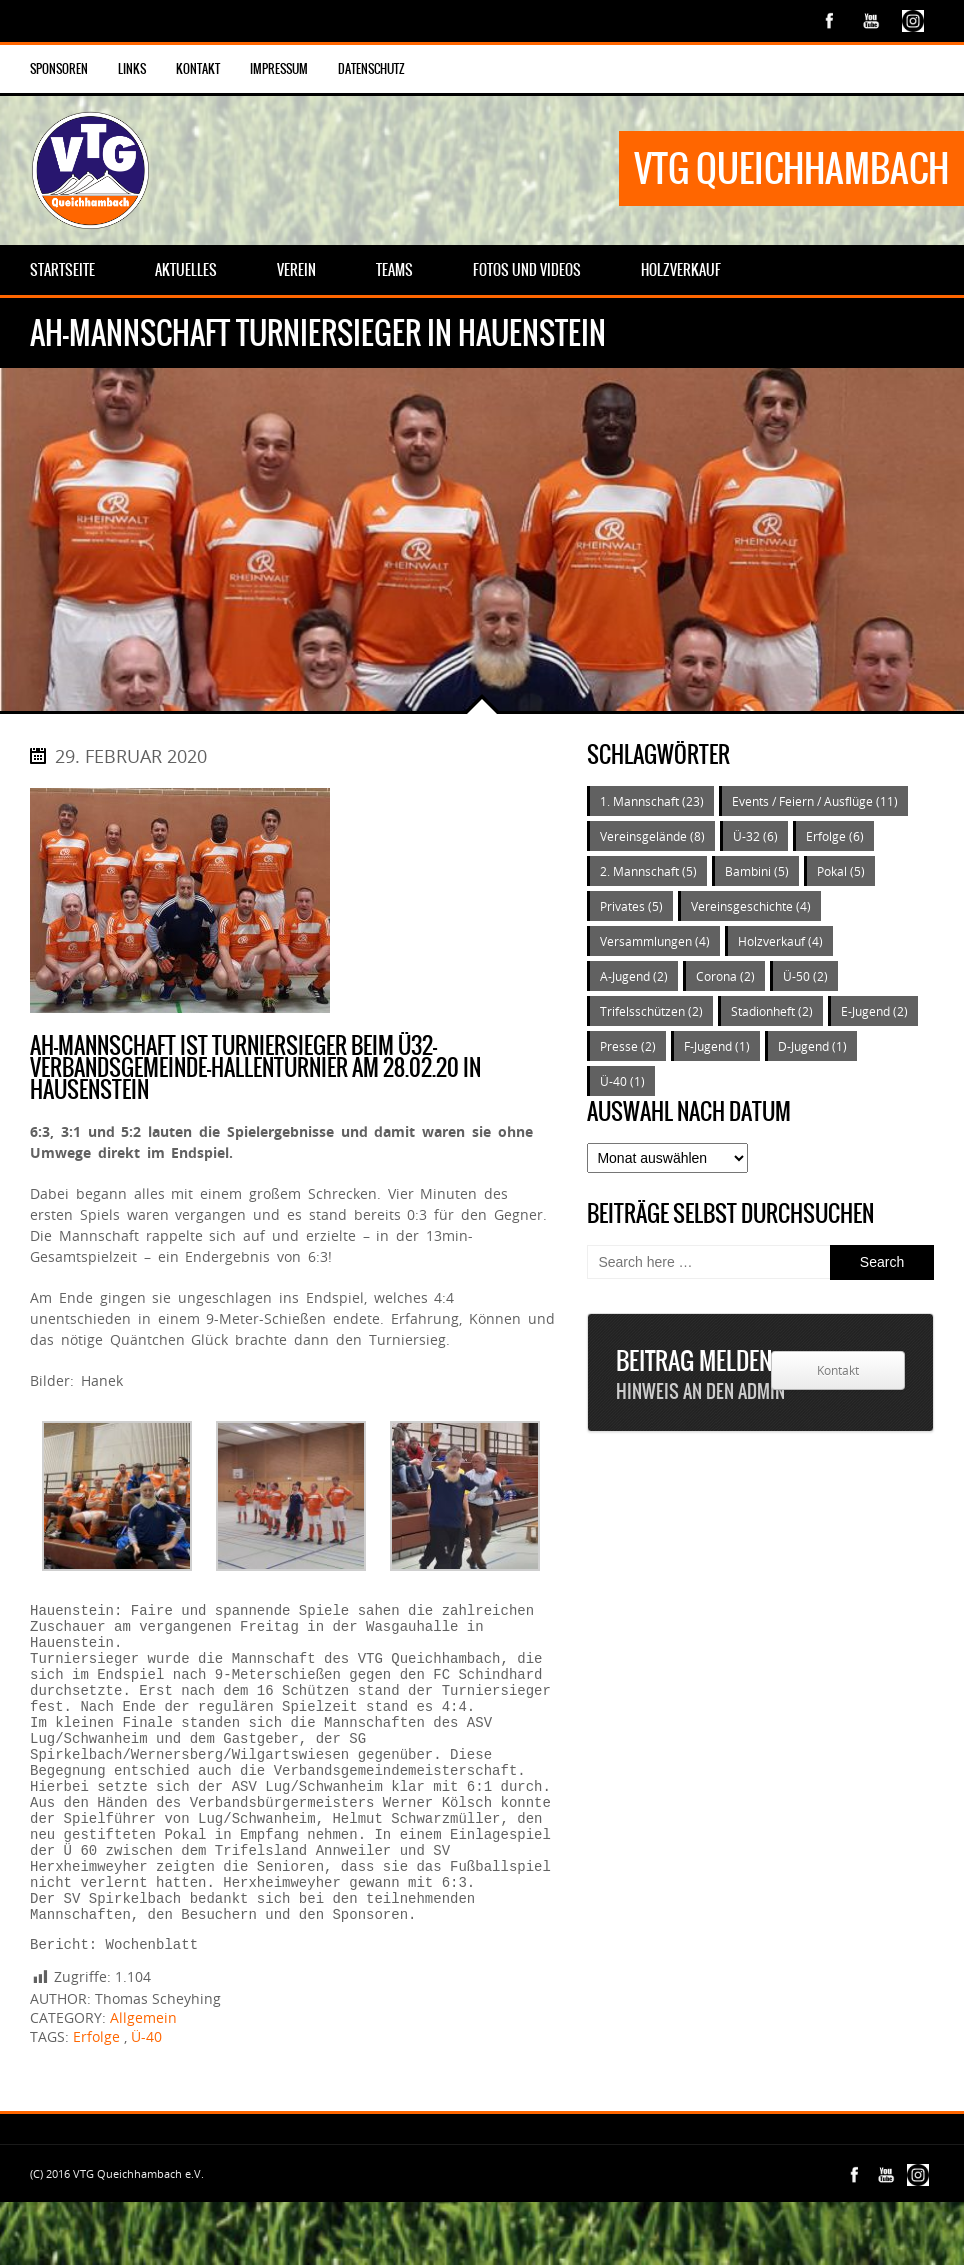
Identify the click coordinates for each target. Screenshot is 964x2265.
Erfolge (96, 2099)
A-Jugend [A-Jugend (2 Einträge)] (634, 976)
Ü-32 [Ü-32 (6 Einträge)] (755, 836)
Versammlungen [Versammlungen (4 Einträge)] (655, 941)
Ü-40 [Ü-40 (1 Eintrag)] (622, 1081)
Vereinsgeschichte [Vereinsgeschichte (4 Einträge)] (751, 906)
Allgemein (143, 2080)
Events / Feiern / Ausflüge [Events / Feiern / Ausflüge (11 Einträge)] (815, 801)
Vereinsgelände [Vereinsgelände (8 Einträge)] (652, 836)
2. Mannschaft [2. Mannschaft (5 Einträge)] (648, 871)
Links (132, 69)
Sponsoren (59, 69)
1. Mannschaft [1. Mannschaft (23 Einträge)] (652, 801)
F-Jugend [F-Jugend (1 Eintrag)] (717, 1046)
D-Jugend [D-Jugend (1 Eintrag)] (812, 1046)
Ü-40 (146, 2099)
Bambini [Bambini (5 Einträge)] (757, 871)
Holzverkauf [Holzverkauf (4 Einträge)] (780, 941)
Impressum (279, 69)
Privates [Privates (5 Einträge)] (631, 906)
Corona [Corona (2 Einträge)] (725, 976)
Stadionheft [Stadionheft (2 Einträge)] (772, 1011)
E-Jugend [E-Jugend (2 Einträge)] (874, 1011)
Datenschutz (371, 69)
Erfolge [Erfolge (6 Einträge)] (835, 836)
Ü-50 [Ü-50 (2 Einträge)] (805, 976)
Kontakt (198, 69)
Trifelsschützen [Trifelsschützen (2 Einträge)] (651, 1011)
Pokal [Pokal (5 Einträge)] (841, 871)
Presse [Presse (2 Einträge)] (628, 1046)
